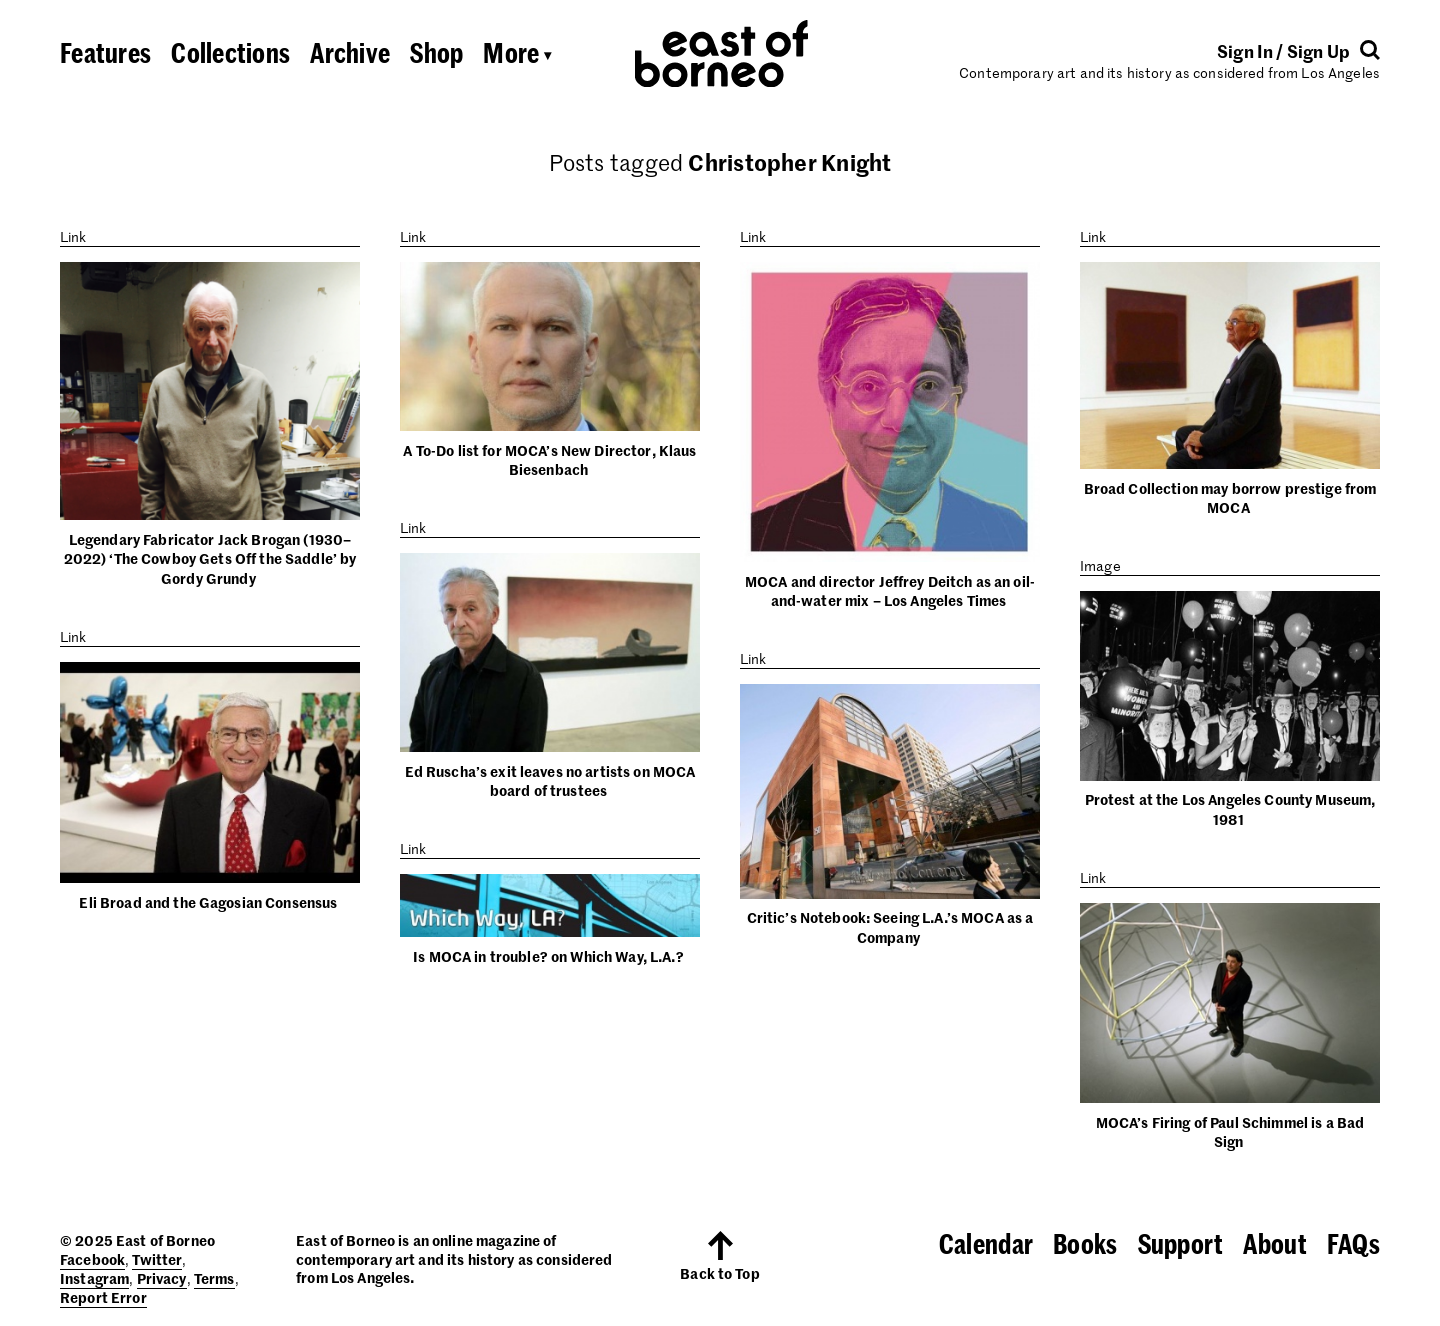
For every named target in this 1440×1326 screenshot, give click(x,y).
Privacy (162, 1278)
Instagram (94, 1278)
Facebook (92, 1259)
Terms (214, 1278)
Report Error (103, 1297)
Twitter (157, 1259)
